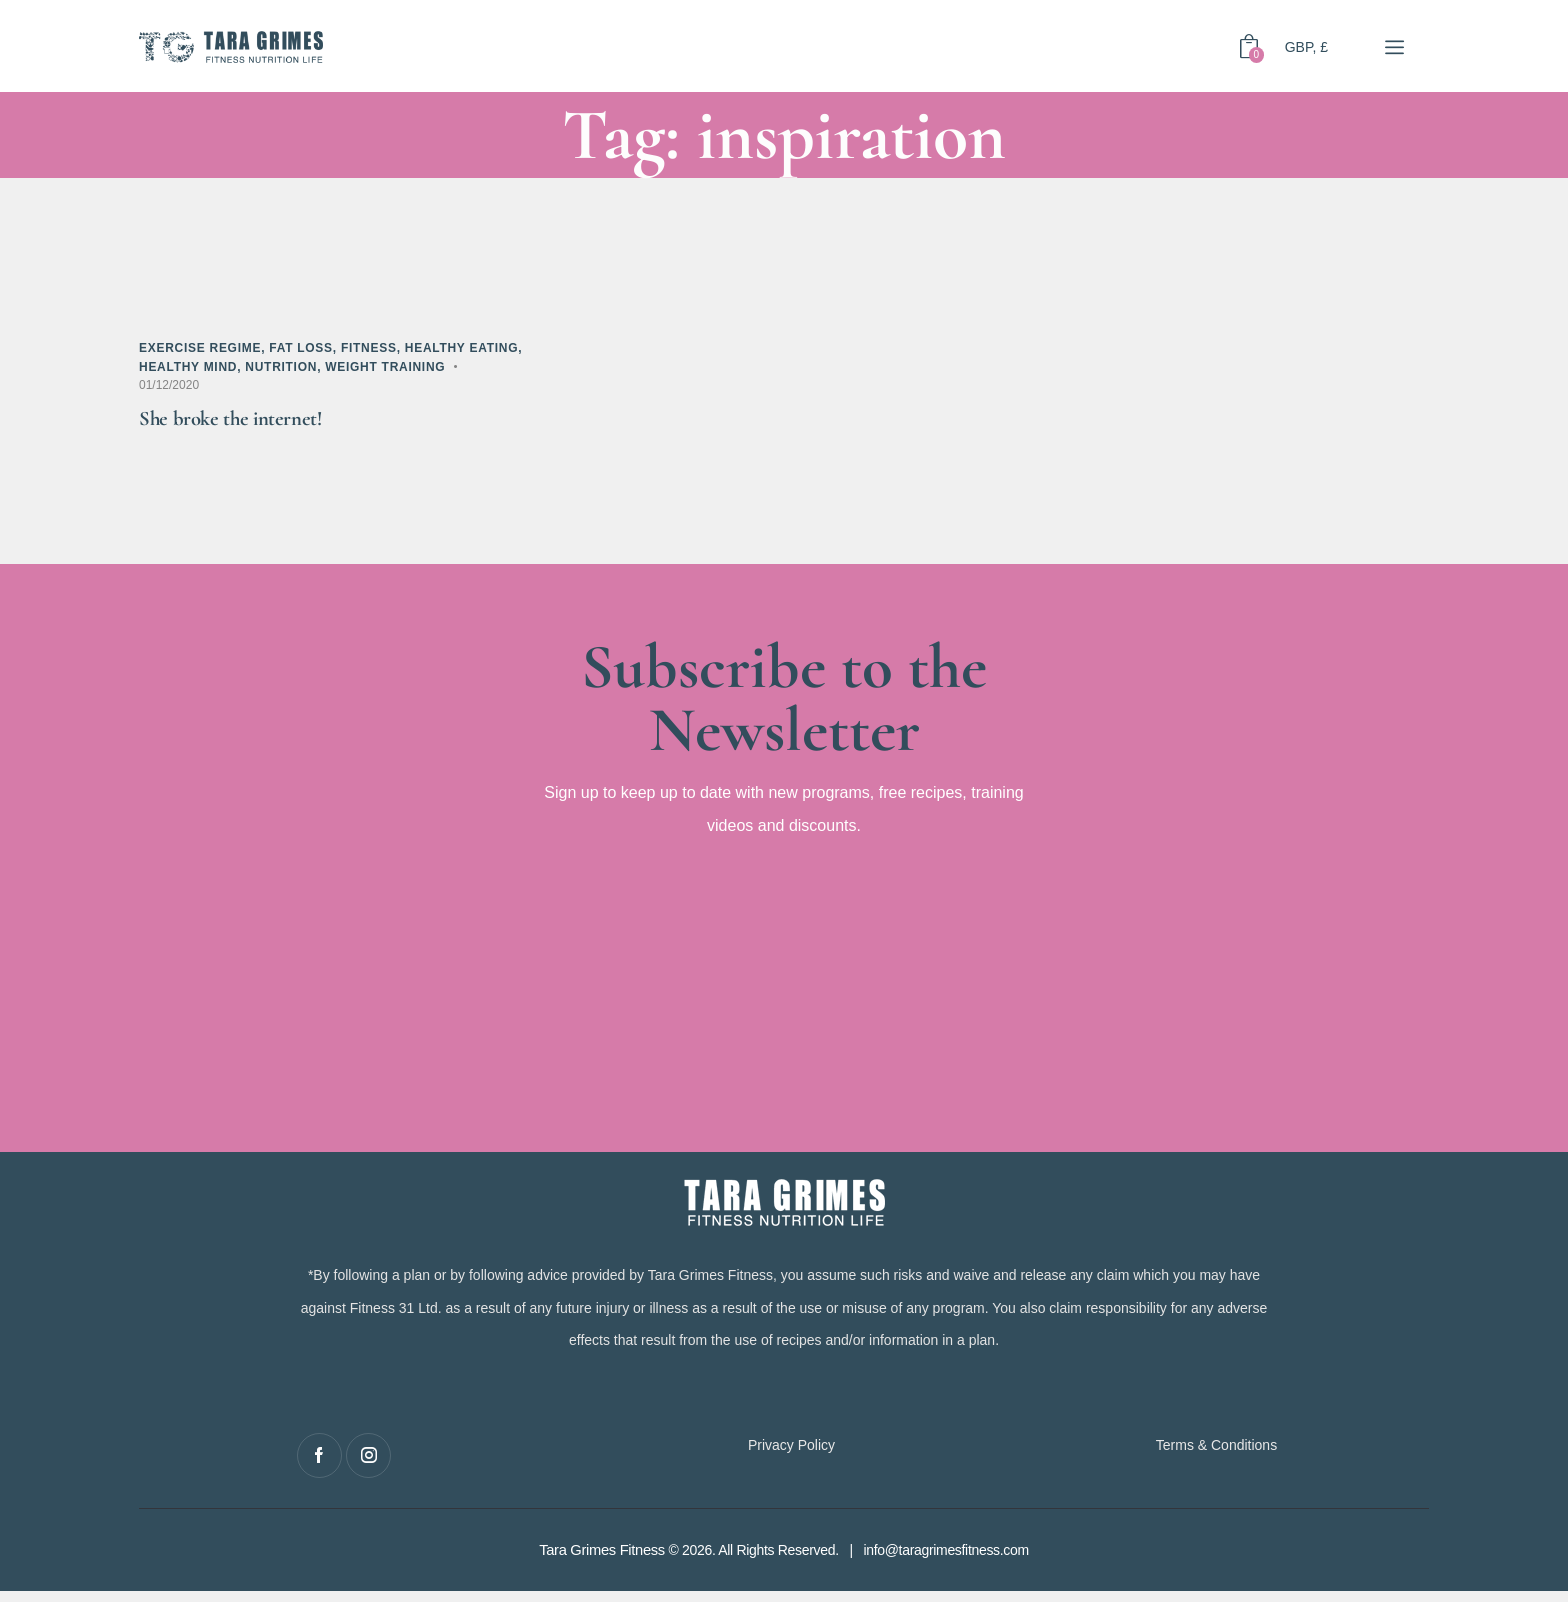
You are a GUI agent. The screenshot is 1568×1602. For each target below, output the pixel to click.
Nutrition (281, 367)
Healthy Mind (188, 367)
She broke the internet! (251, 424)
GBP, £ (1306, 46)
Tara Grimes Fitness (601, 1561)
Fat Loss (301, 348)
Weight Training (385, 367)
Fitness (369, 348)
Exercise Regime (200, 348)
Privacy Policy (791, 1456)
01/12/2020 (169, 385)
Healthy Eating (461, 348)
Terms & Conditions (1216, 1456)
